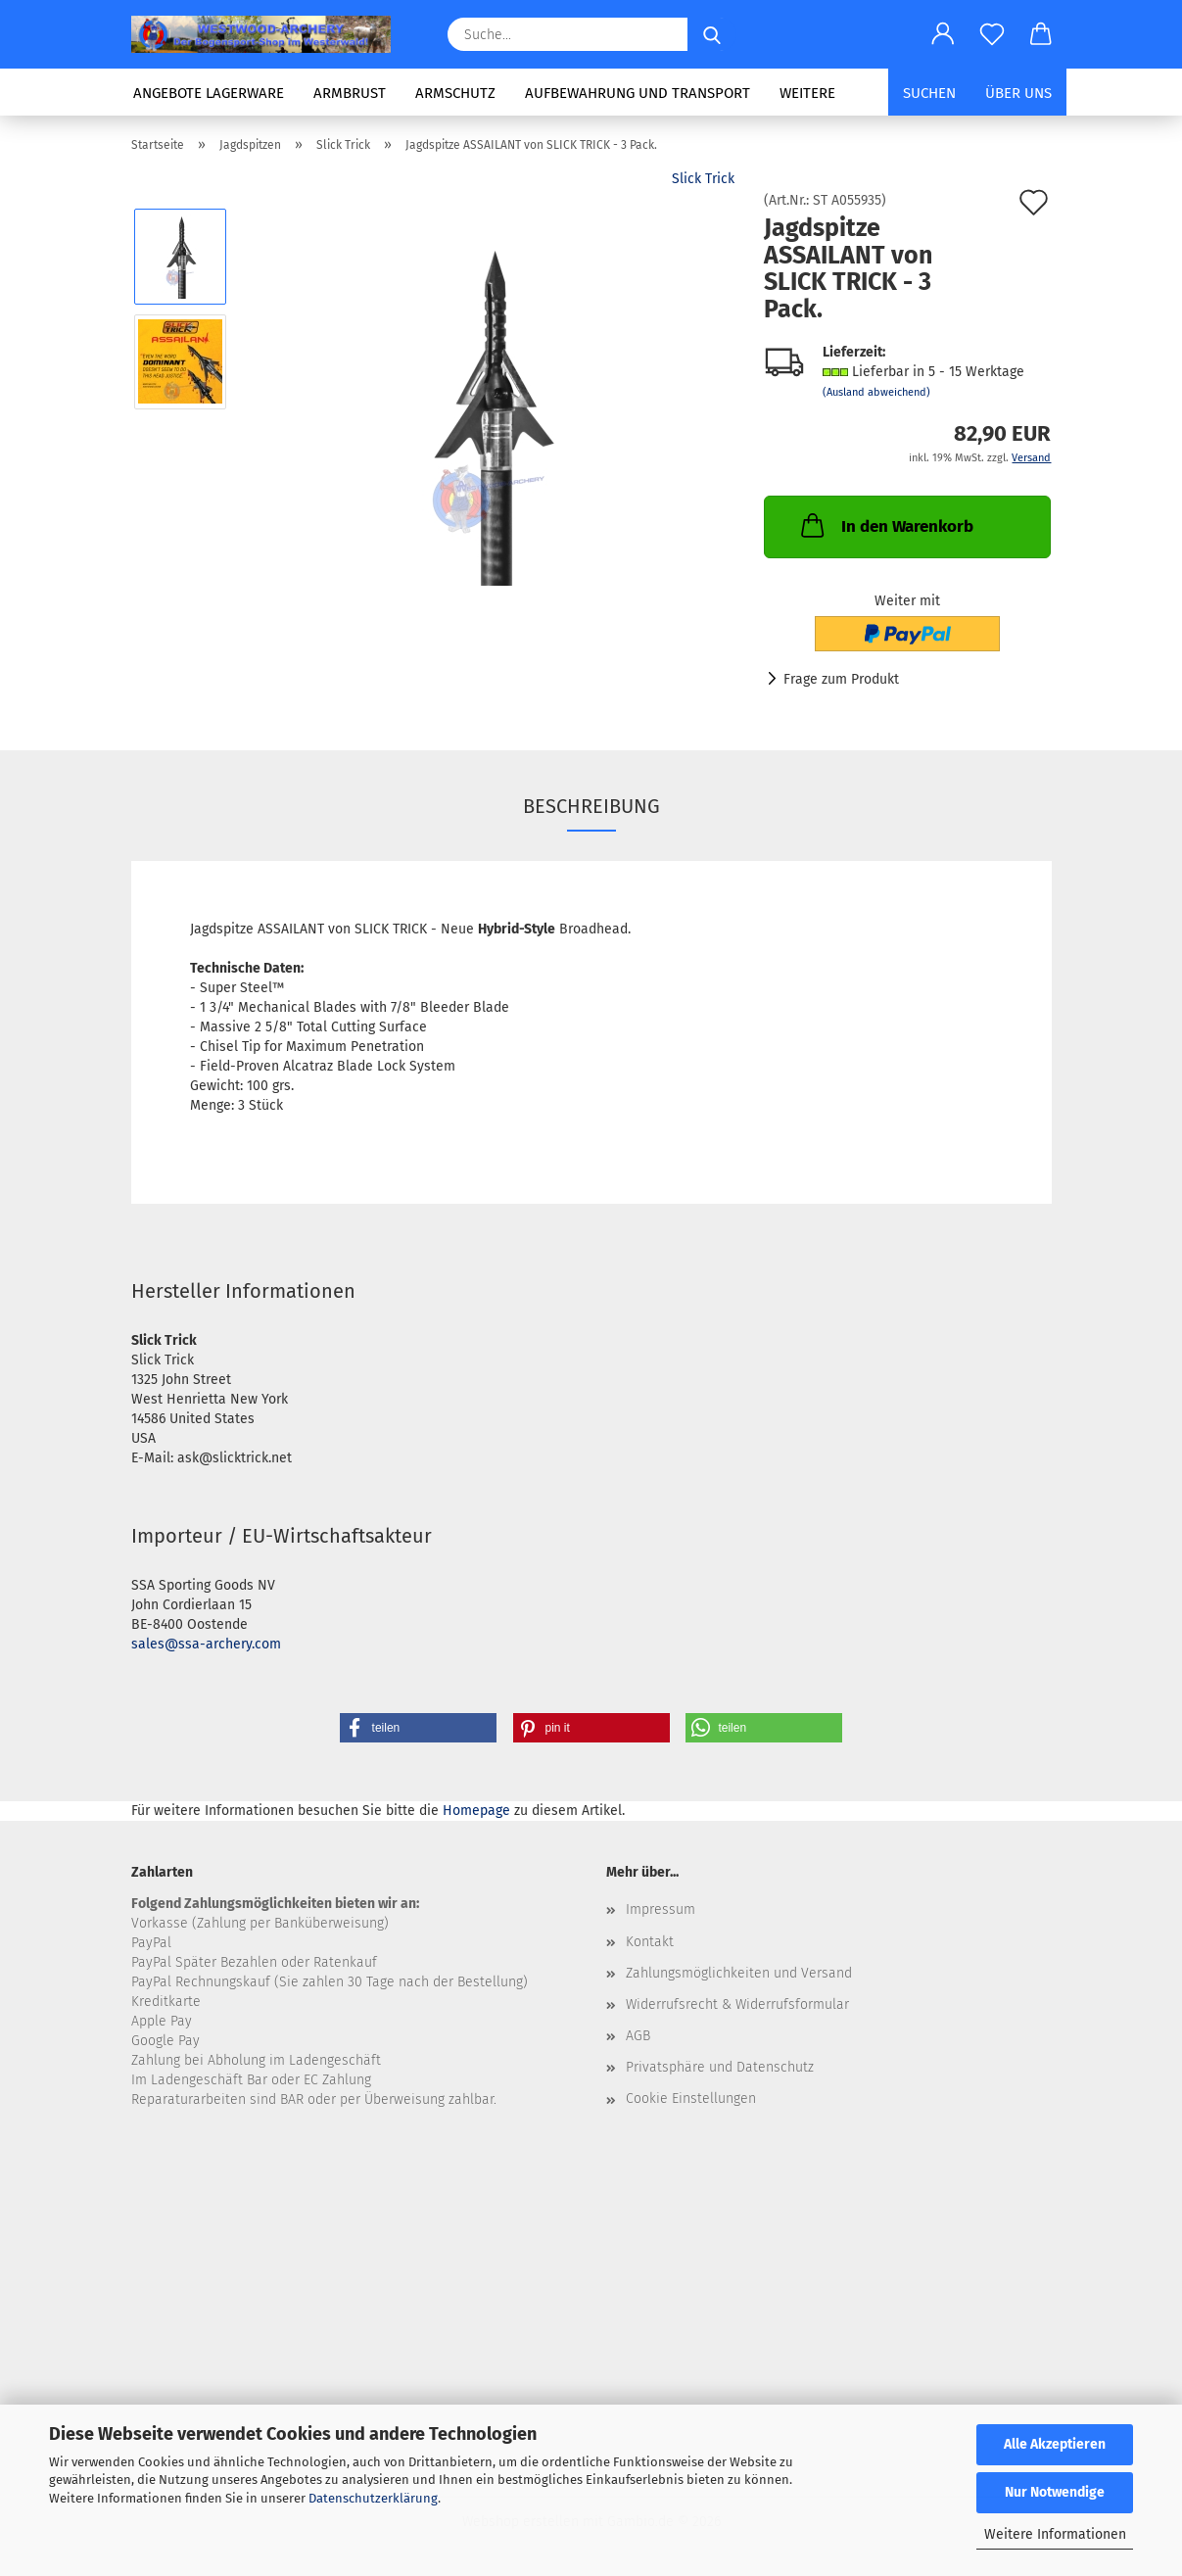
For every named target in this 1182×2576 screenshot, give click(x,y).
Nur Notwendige (1055, 2492)
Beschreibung (591, 806)
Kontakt (650, 1941)
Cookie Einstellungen (691, 2098)
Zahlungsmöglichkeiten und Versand (739, 1973)
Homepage (476, 1810)
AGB (638, 2035)
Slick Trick (703, 178)
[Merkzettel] (992, 34)
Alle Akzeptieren (1055, 2444)
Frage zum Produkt (841, 679)
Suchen (929, 93)
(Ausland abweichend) (876, 392)
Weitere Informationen (1055, 2534)
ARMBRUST (349, 93)
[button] (943, 34)
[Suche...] (711, 34)
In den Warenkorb (885, 525)
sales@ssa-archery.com (206, 1644)
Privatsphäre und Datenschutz (720, 2067)
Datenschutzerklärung (373, 2498)
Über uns (1018, 93)
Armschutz (455, 93)
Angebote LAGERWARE (208, 93)
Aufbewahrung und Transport (637, 93)
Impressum (660, 1909)
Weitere (807, 93)
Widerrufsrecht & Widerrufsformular (737, 2004)
